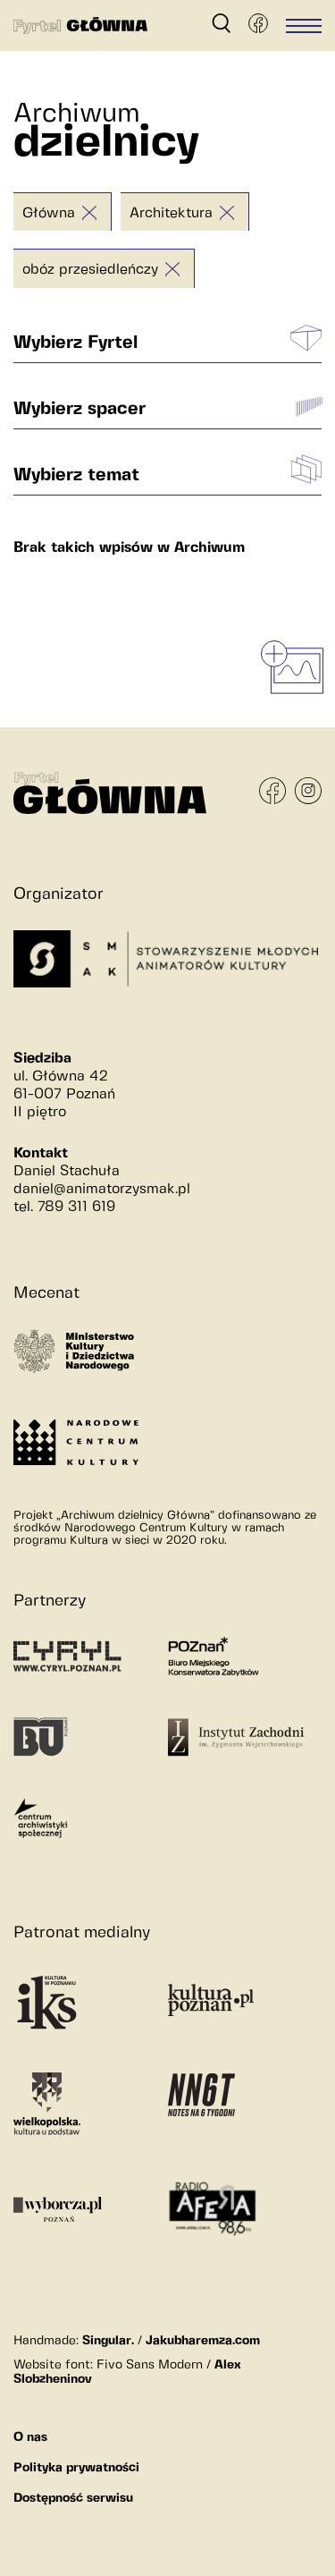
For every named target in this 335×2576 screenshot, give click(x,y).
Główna (48, 213)
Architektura (171, 213)
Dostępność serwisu (73, 2498)
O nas (30, 2437)
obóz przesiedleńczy (90, 269)
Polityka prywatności (76, 2468)
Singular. (108, 2340)
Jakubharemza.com (203, 2340)
